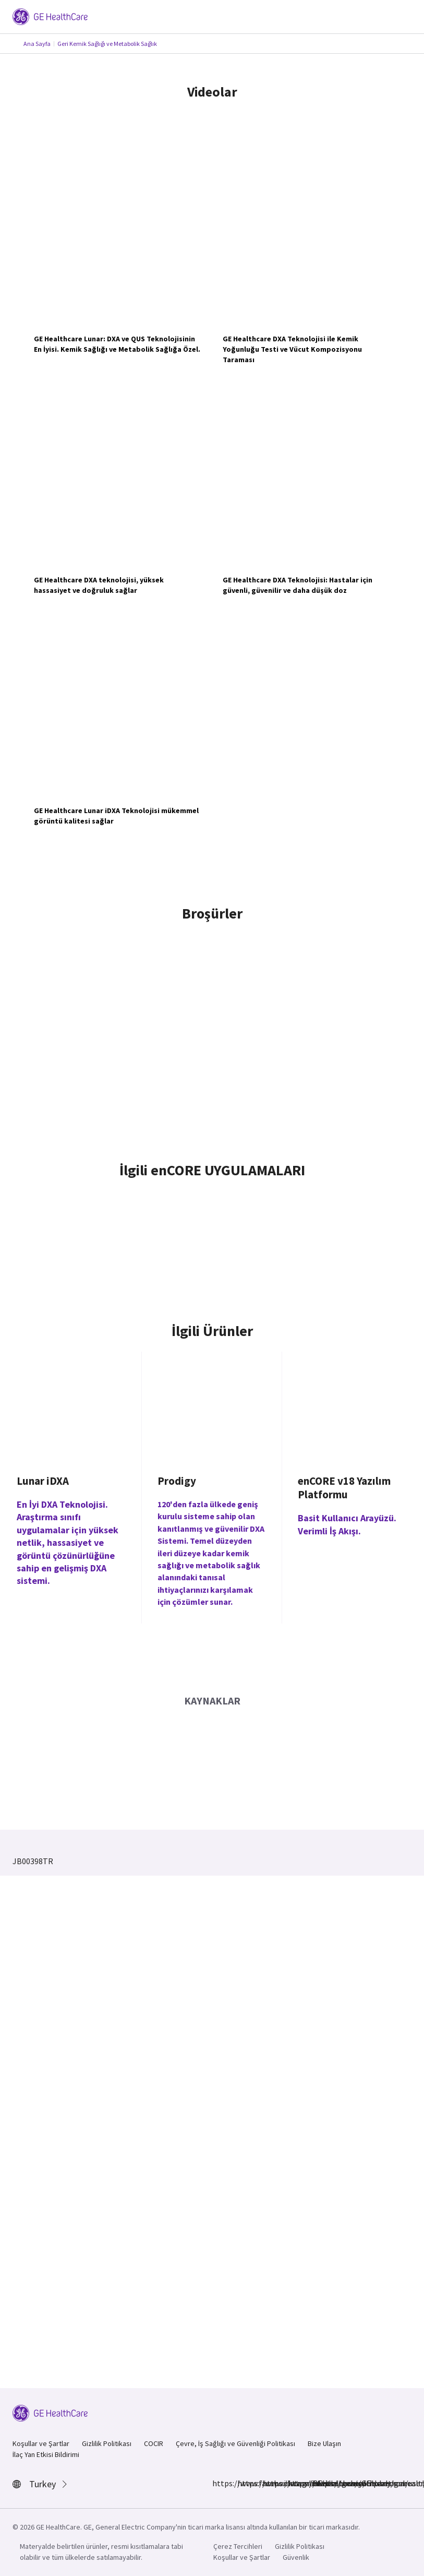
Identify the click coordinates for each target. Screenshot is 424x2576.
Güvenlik (296, 2557)
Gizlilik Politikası (106, 2443)
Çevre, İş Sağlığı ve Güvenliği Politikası (235, 2443)
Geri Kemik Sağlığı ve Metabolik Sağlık (107, 43)
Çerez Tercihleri (237, 2546)
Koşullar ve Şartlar (41, 2443)
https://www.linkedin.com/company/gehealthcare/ (268, 2483)
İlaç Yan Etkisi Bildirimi (46, 2454)
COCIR (153, 2443)
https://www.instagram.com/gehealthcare (243, 2483)
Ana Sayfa (37, 43)
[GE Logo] (50, 15)
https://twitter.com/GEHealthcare (293, 2483)
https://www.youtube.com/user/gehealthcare (318, 2483)
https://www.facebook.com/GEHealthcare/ (218, 2483)
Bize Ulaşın (324, 2443)
